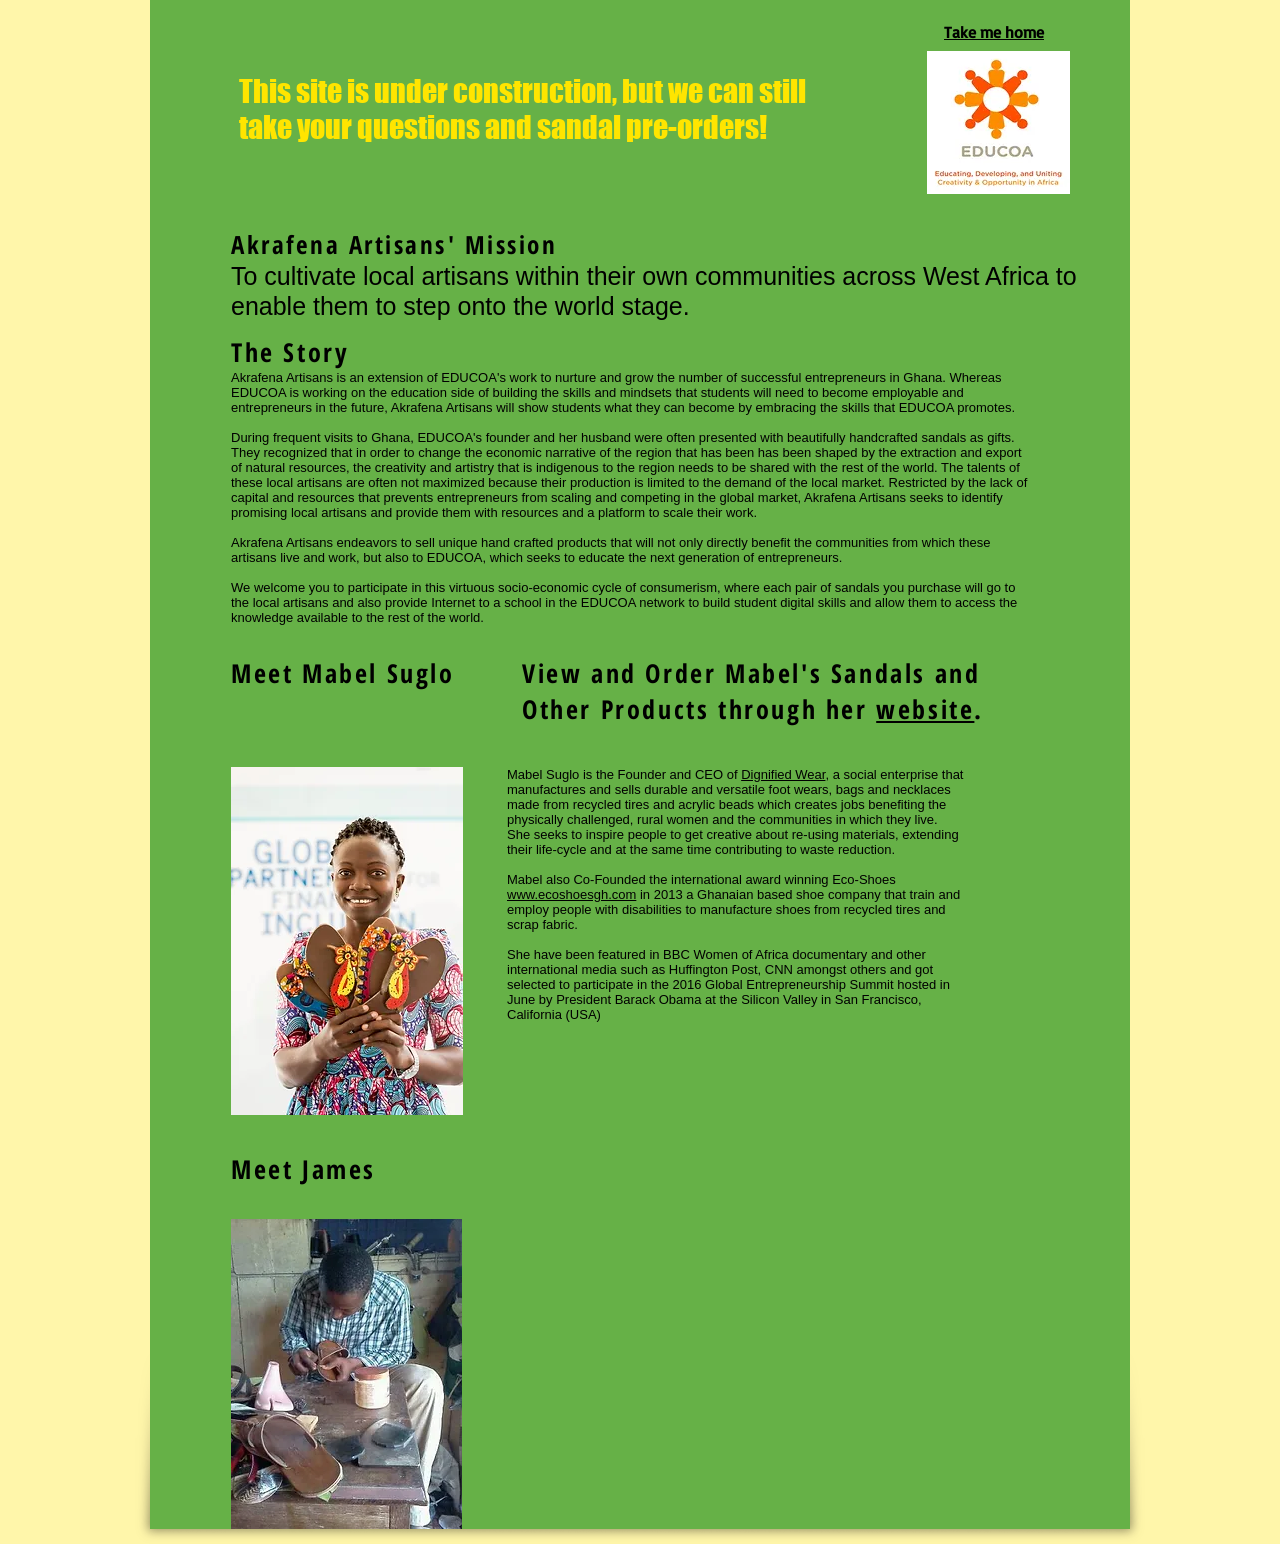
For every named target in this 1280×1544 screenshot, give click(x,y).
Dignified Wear (783, 774)
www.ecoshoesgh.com (571, 894)
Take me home (994, 32)
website (925, 709)
